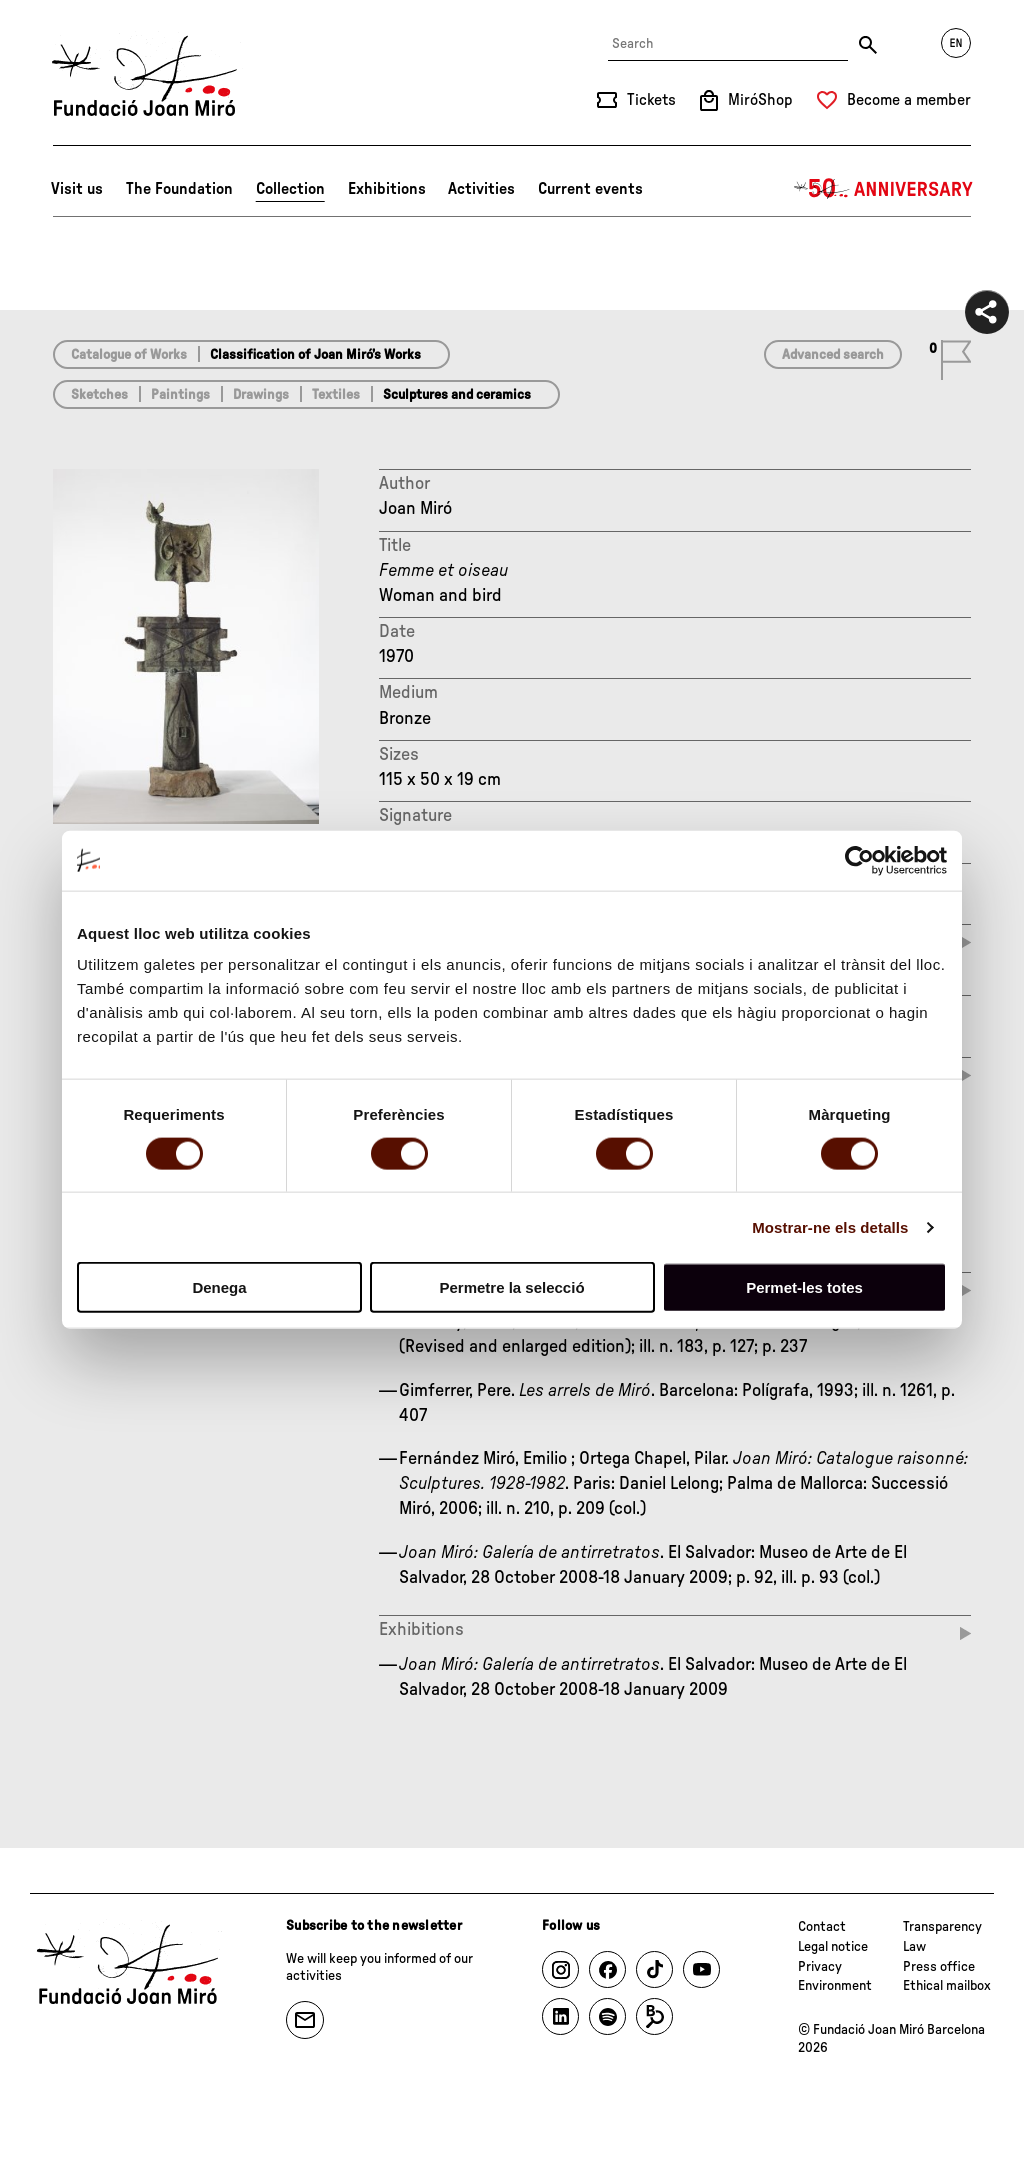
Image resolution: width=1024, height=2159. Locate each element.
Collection (290, 189)
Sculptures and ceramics (457, 395)
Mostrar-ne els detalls (830, 1226)
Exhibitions (387, 189)
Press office (939, 1967)
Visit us (77, 189)
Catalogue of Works (129, 355)
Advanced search (833, 355)
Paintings (180, 395)
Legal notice (833, 1947)
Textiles (336, 395)
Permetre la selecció (511, 1287)
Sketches (99, 395)
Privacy (820, 1967)
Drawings (261, 395)
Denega (219, 1287)
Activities (481, 189)
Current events (590, 189)
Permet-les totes (804, 1287)
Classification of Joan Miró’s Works (315, 355)
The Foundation (179, 189)
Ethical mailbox (947, 1986)
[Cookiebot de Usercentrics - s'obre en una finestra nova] (859, 860)
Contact (822, 1927)
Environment (835, 1986)
